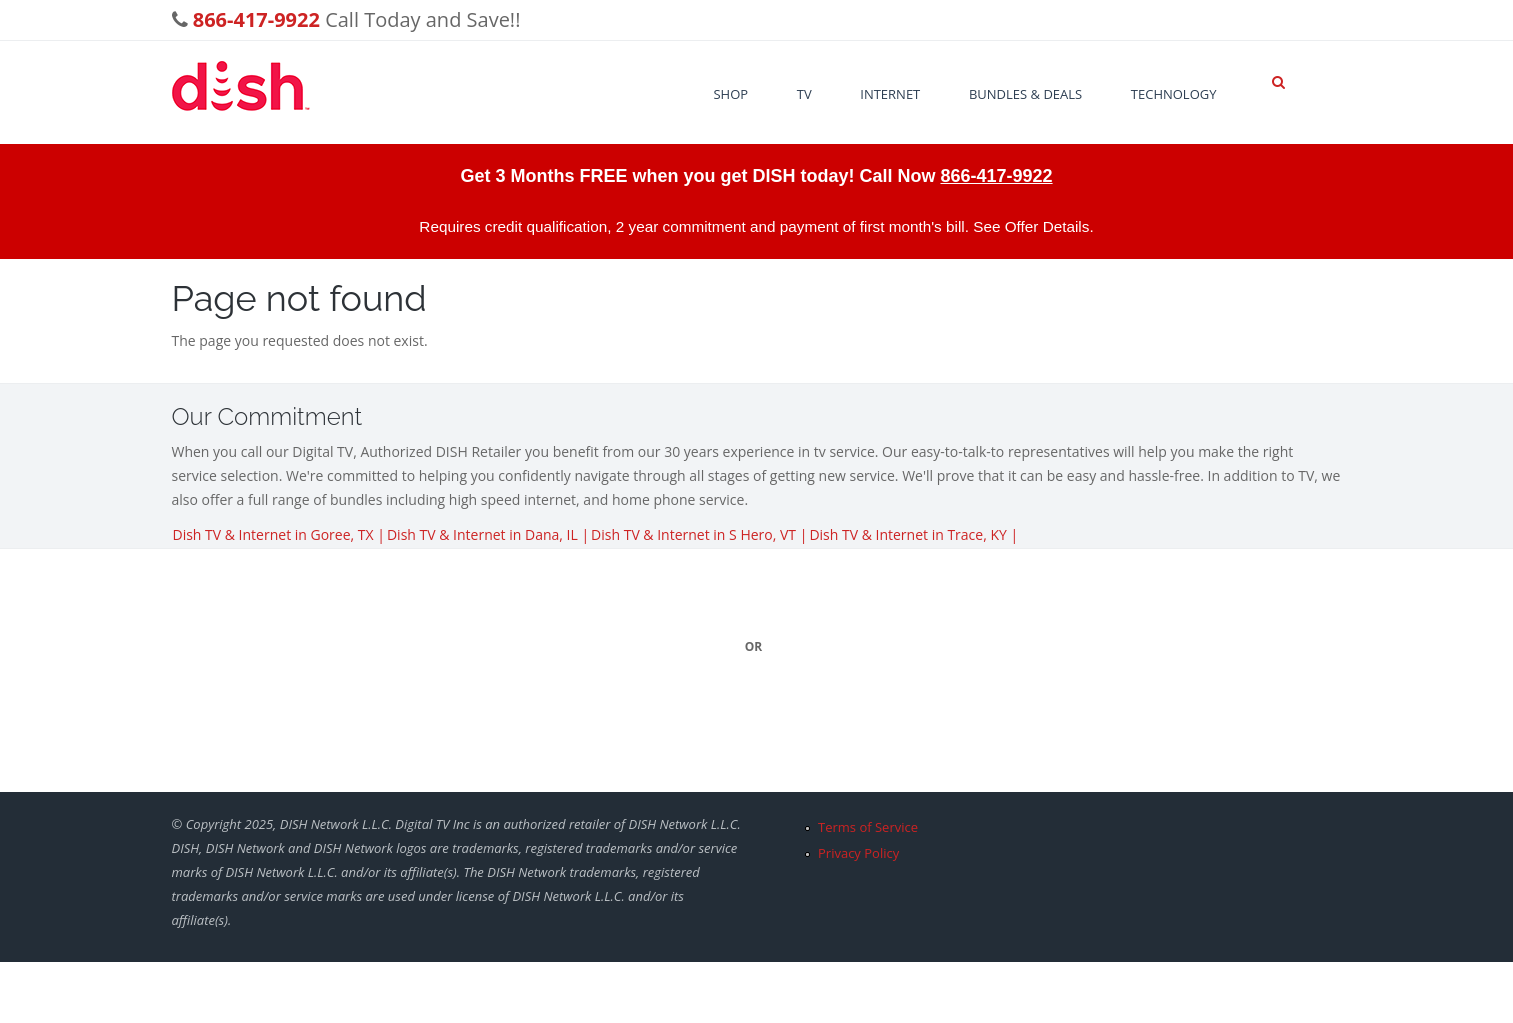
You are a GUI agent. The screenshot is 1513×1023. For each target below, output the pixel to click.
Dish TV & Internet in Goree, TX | (279, 534)
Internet (890, 94)
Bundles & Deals (1025, 94)
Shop (730, 94)
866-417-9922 (996, 176)
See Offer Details (1031, 226)
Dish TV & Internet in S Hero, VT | (699, 534)
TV (804, 94)
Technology (1174, 94)
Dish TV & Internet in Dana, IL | (488, 534)
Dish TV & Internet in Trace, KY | (913, 534)
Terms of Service (868, 827)
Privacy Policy (858, 853)
